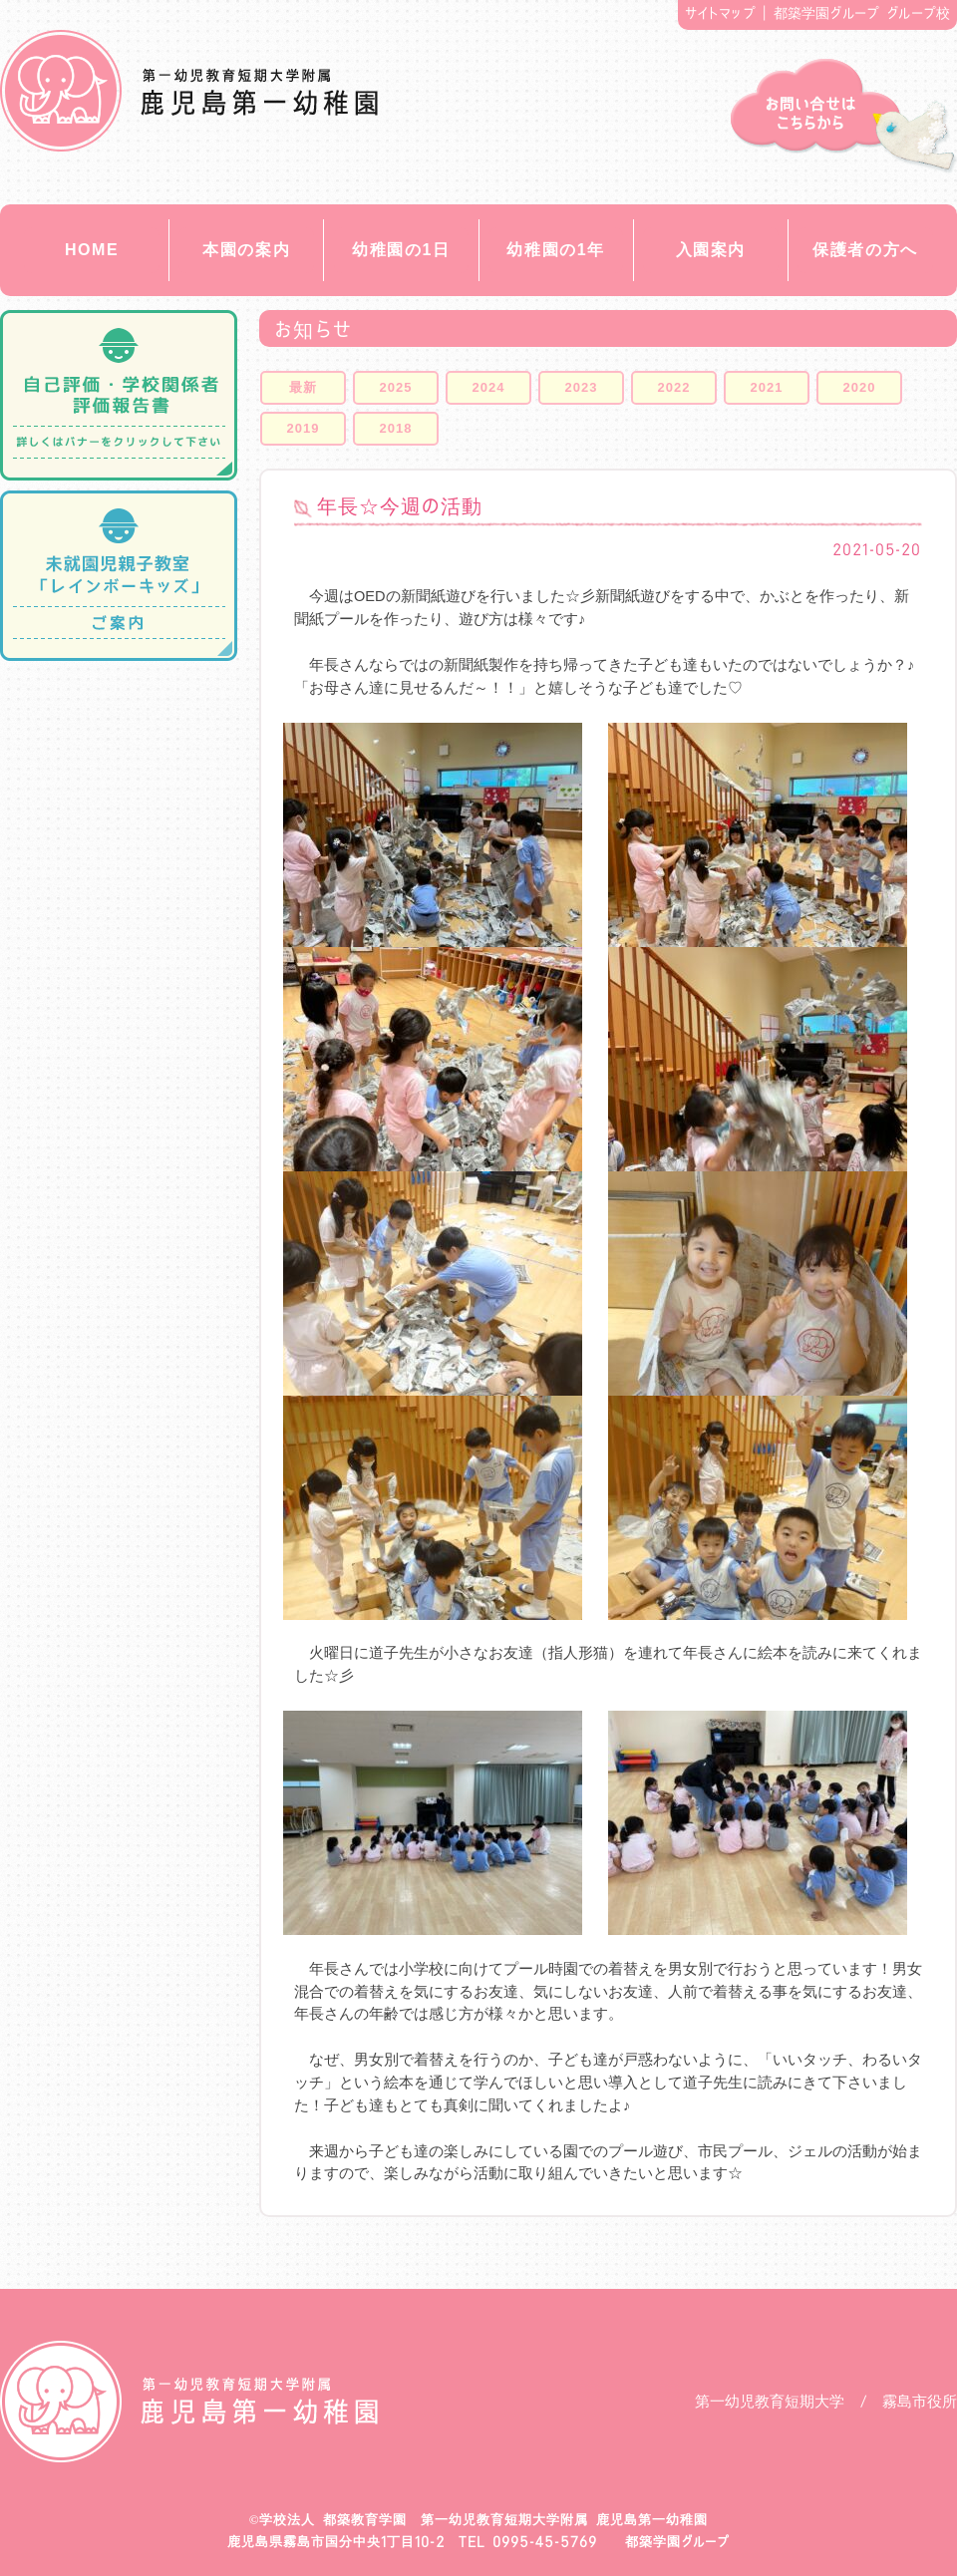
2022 (674, 387)
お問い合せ (844, 116)
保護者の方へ (865, 249)
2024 (489, 387)
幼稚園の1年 (555, 249)
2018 (396, 428)
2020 (859, 387)
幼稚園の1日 (401, 249)
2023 (581, 387)
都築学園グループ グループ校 (862, 13)
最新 (303, 387)
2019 (303, 428)
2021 (767, 387)
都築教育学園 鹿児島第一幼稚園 (189, 91)
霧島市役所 (919, 2401)
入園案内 (711, 249)
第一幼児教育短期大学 (769, 2401)
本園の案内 (246, 249)
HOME (92, 249)
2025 (396, 387)
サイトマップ (720, 13)
